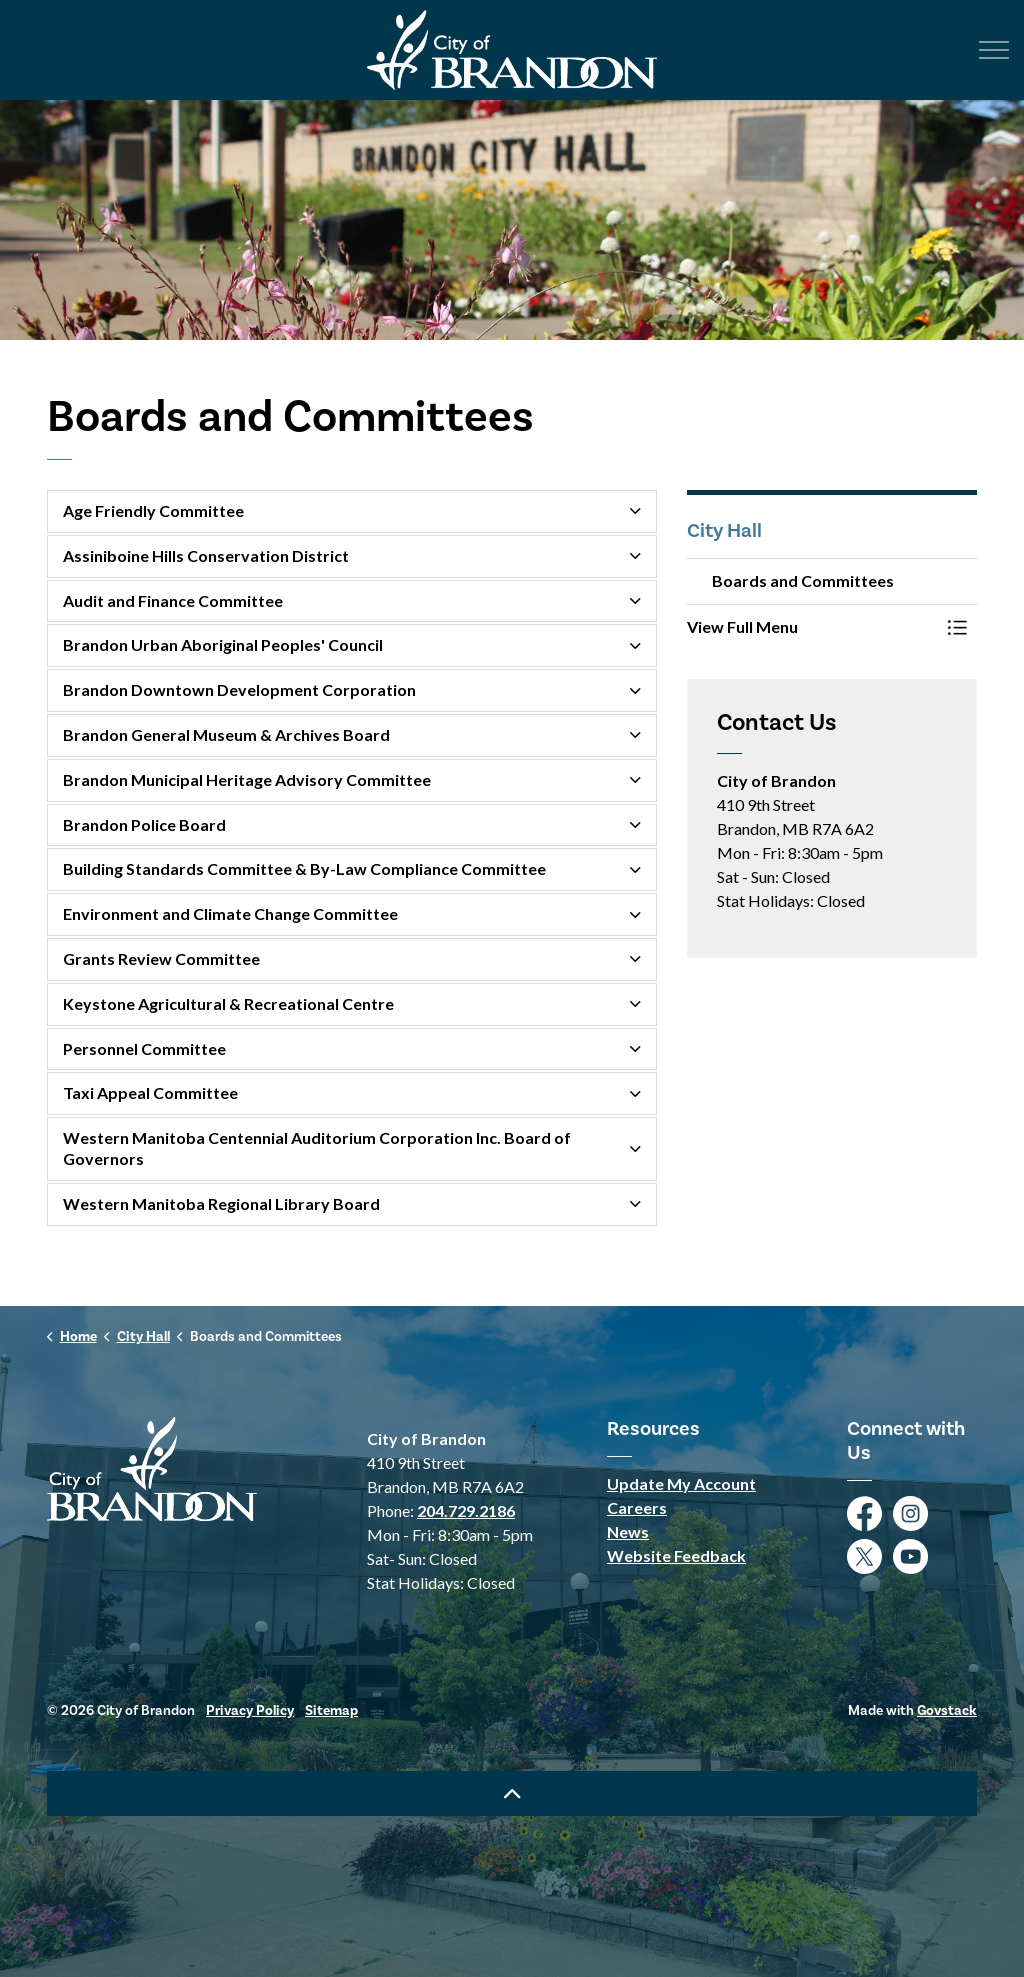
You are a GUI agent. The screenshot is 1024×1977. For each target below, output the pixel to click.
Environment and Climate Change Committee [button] (230, 913)
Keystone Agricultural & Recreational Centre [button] (228, 1003)
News (628, 1531)
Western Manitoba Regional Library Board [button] (221, 1203)
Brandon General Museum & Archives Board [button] (226, 734)
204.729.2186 (466, 1510)
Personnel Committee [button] (144, 1048)
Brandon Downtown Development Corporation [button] (239, 689)
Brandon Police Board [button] (144, 824)
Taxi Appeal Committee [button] (150, 1092)
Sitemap (331, 1710)
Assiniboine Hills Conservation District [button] (206, 555)
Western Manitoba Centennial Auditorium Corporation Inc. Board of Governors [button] (317, 1148)
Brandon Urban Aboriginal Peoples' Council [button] (223, 644)
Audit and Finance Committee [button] (173, 600)
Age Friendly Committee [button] (153, 510)
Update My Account (681, 1483)
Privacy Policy (250, 1710)
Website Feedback (676, 1555)
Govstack (947, 1710)
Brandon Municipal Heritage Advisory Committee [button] (247, 779)
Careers (637, 1507)
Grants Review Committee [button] (161, 958)
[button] (812, 627)
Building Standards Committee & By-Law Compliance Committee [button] (304, 868)
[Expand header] (994, 50)
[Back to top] (512, 1793)
